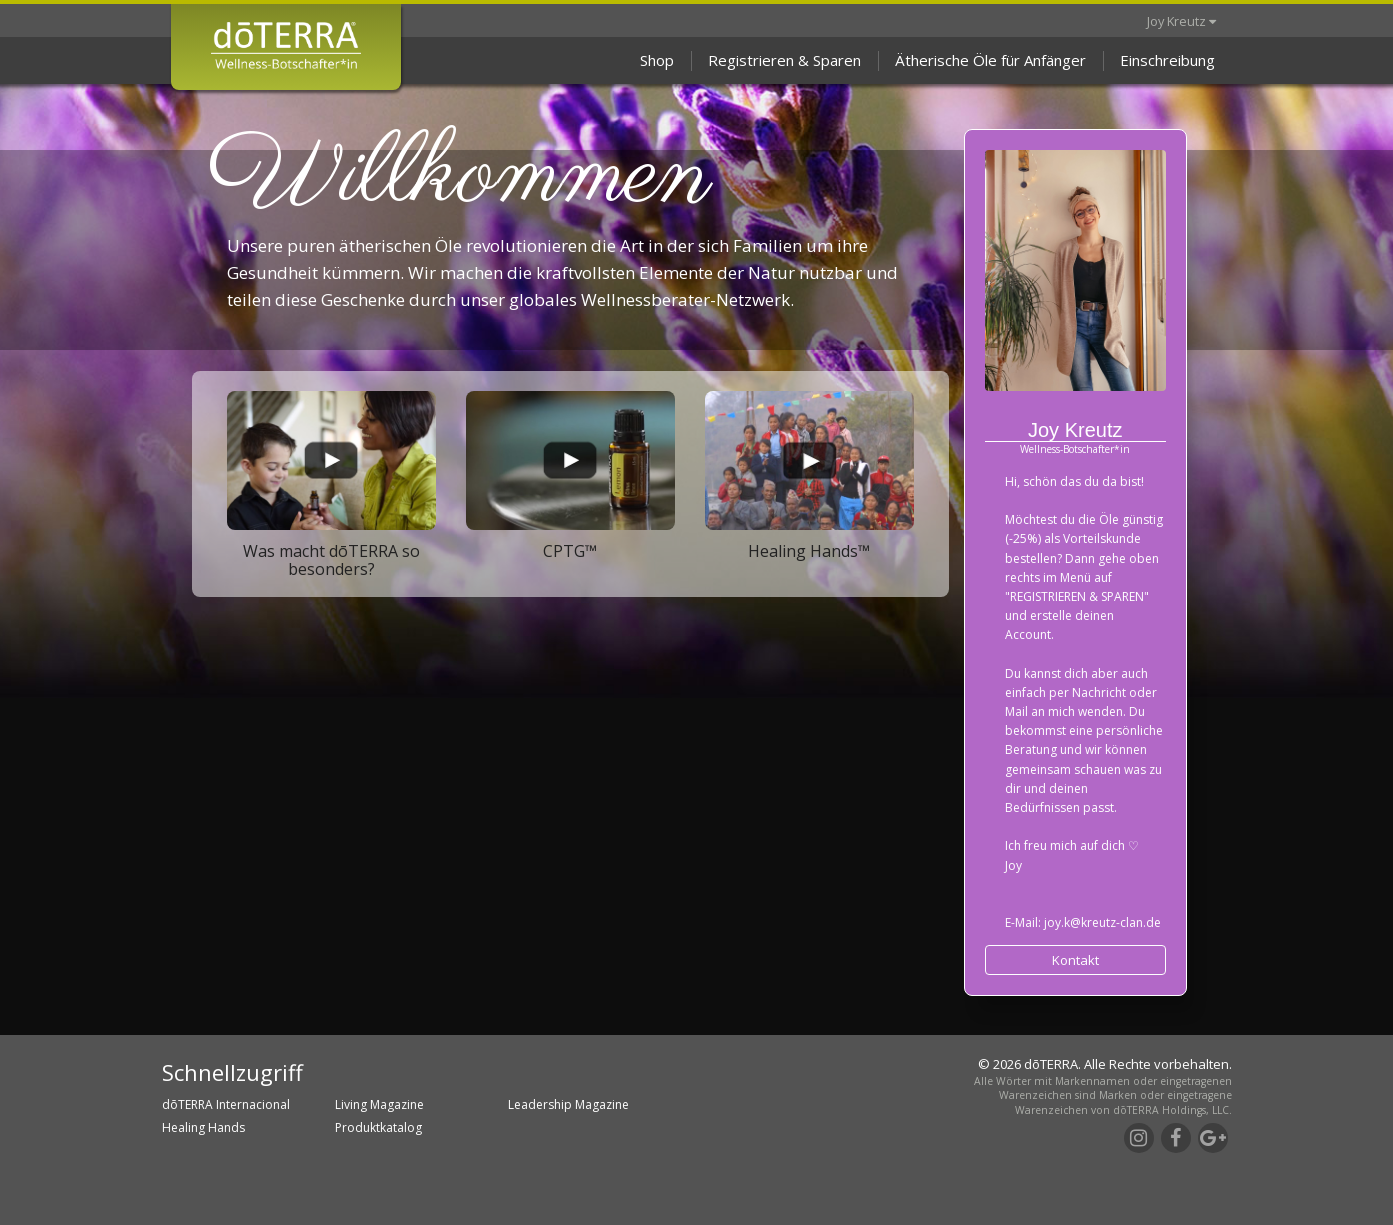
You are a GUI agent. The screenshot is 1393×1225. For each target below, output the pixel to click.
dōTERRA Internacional (226, 1104)
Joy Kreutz (1181, 21)
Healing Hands (203, 1127)
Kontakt (1075, 960)
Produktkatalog (378, 1127)
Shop (657, 60)
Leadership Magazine (568, 1104)
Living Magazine (379, 1104)
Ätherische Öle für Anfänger (990, 60)
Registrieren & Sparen (784, 60)
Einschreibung (1167, 60)
